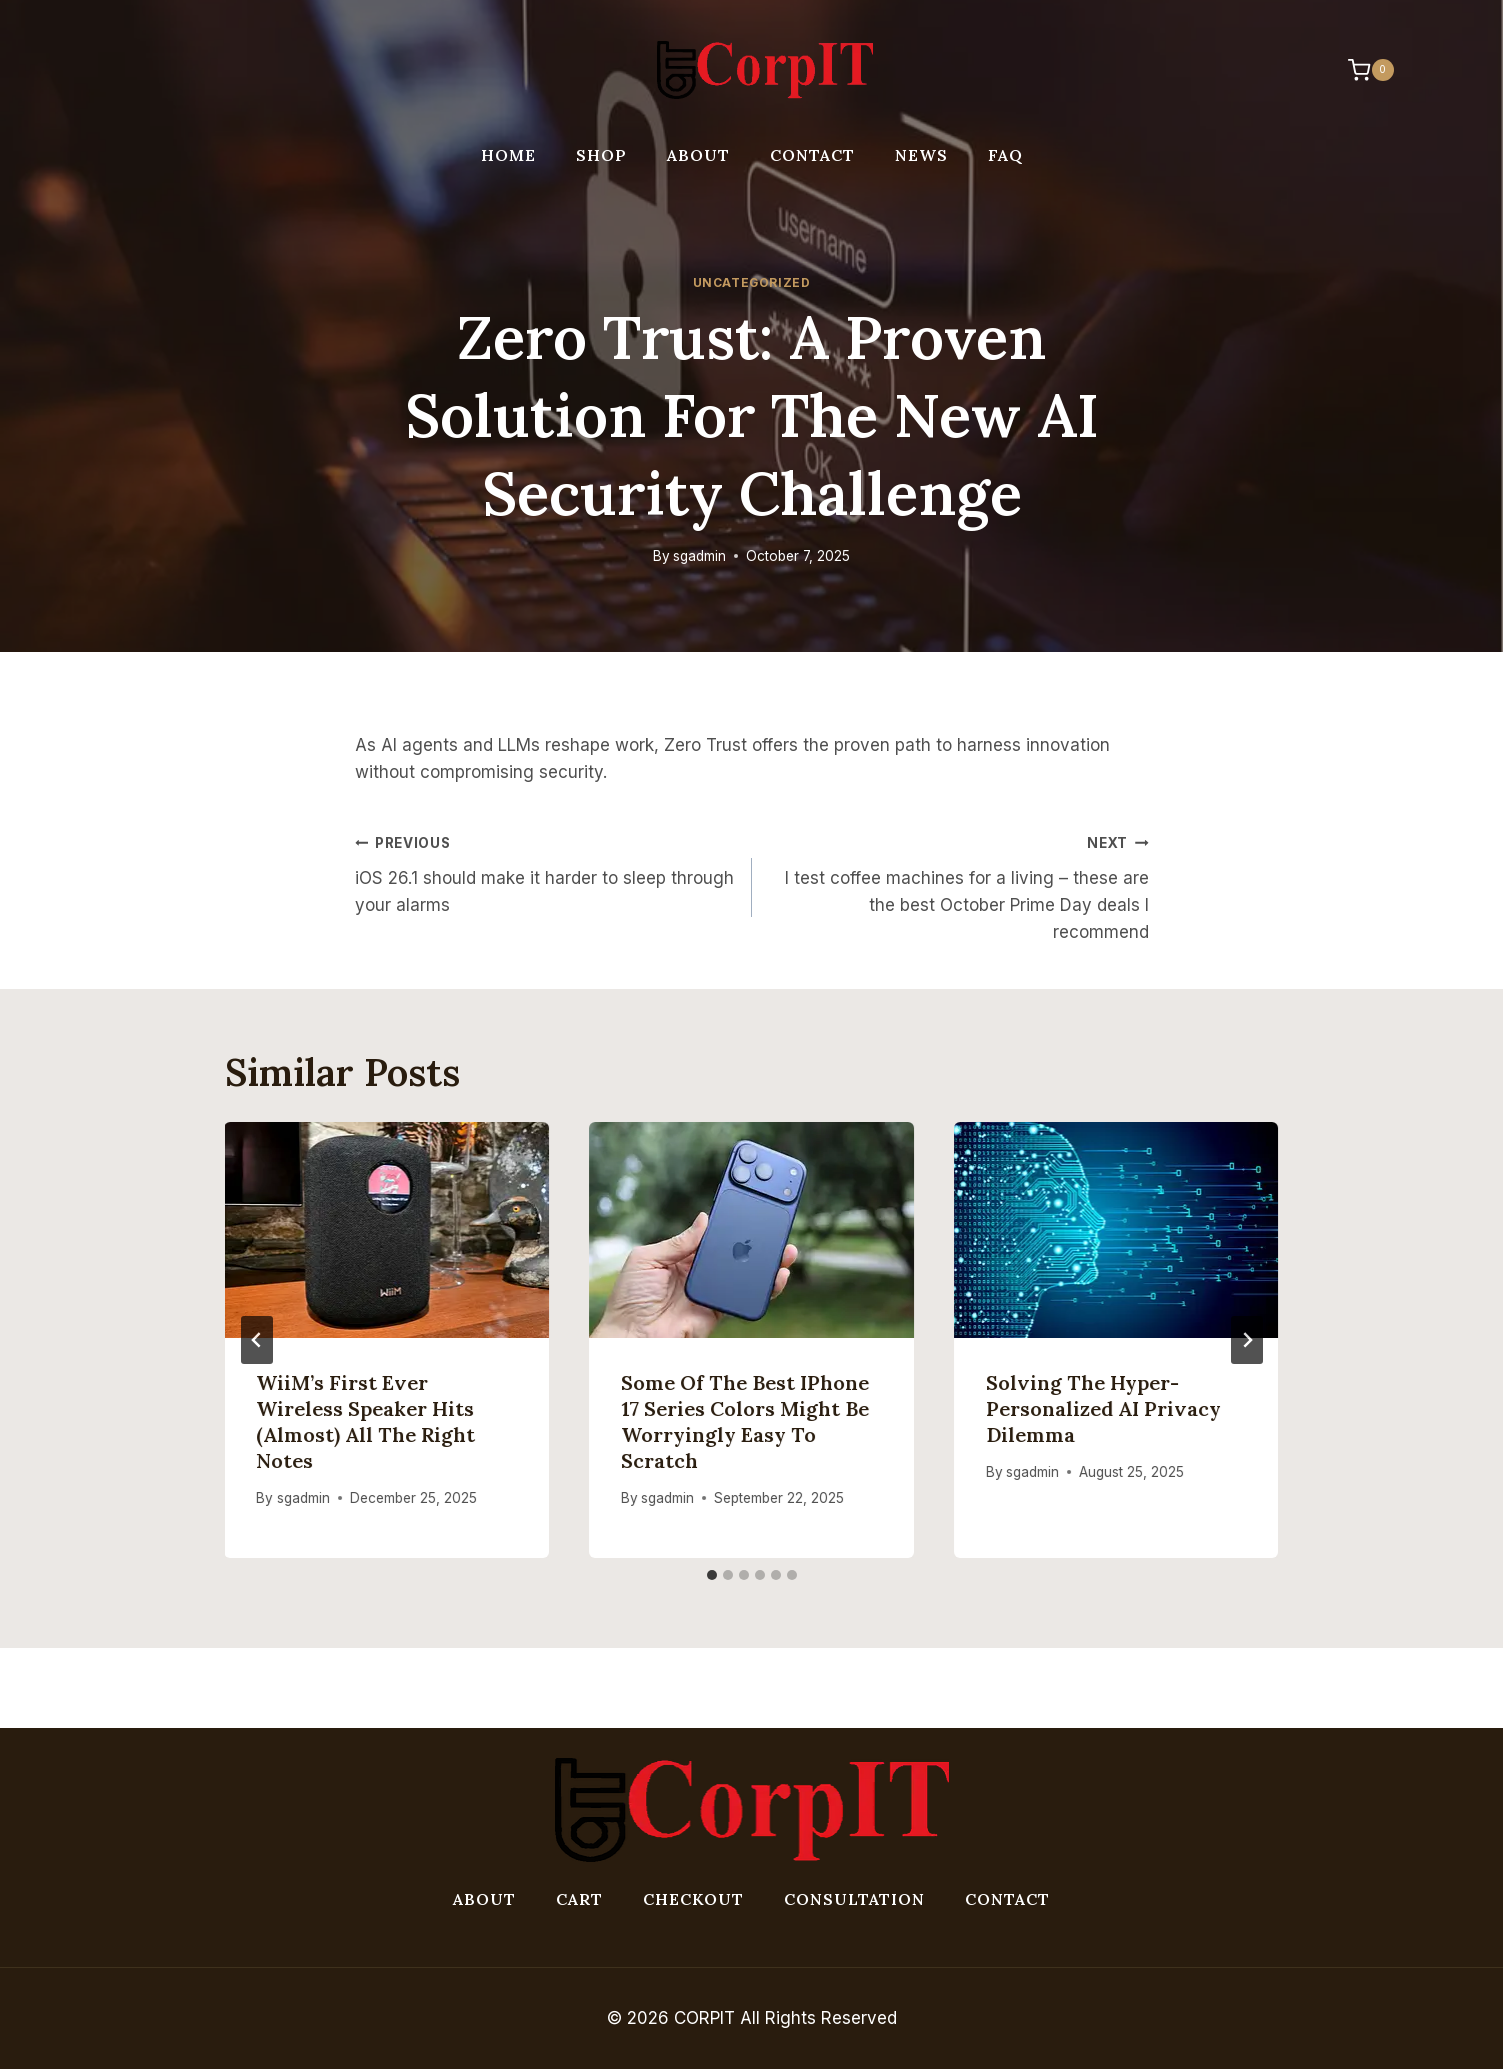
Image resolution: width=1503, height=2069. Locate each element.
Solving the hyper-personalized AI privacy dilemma (1103, 1408)
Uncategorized (752, 282)
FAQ (1005, 155)
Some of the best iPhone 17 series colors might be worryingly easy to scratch (745, 1421)
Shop (601, 155)
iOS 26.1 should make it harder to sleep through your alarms (545, 872)
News (921, 155)
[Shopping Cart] (1360, 70)
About (698, 155)
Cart (579, 1899)
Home (508, 155)
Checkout (693, 1899)
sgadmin (699, 556)
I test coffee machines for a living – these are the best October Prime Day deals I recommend (959, 885)
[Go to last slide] (257, 1340)
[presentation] (387, 1230)
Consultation (854, 1899)
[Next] (1247, 1340)
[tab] (712, 1575)
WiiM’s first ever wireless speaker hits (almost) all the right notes (366, 1421)
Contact (812, 155)
